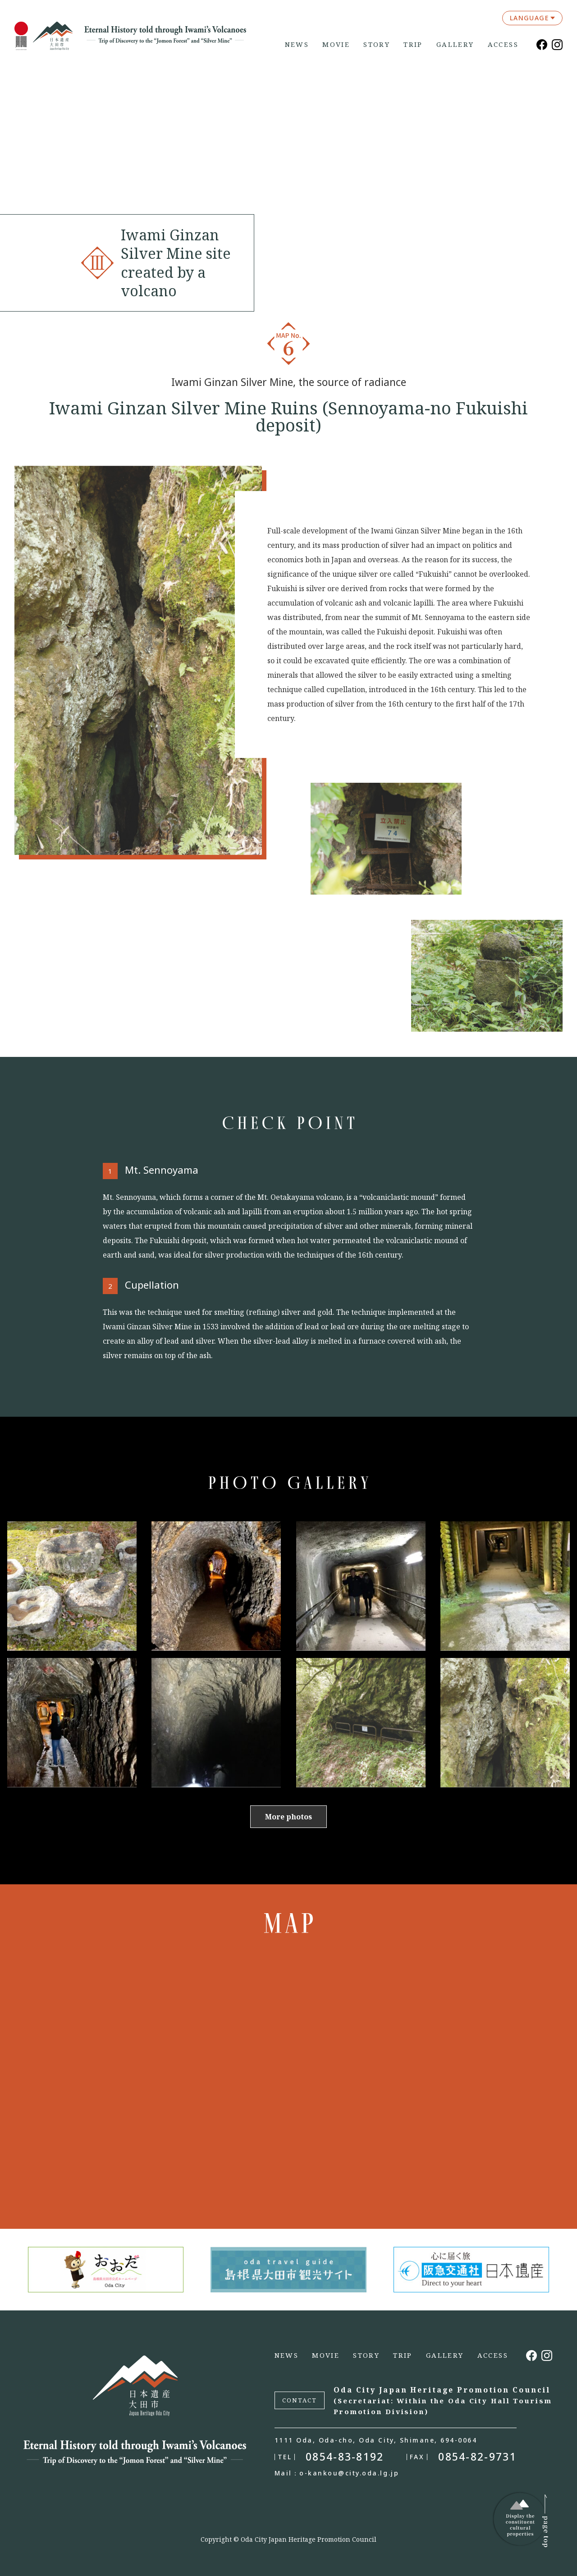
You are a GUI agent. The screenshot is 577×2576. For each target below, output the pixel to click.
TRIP (413, 44)
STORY (376, 44)
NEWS (297, 44)
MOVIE (336, 44)
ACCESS (503, 44)
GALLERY (455, 44)
